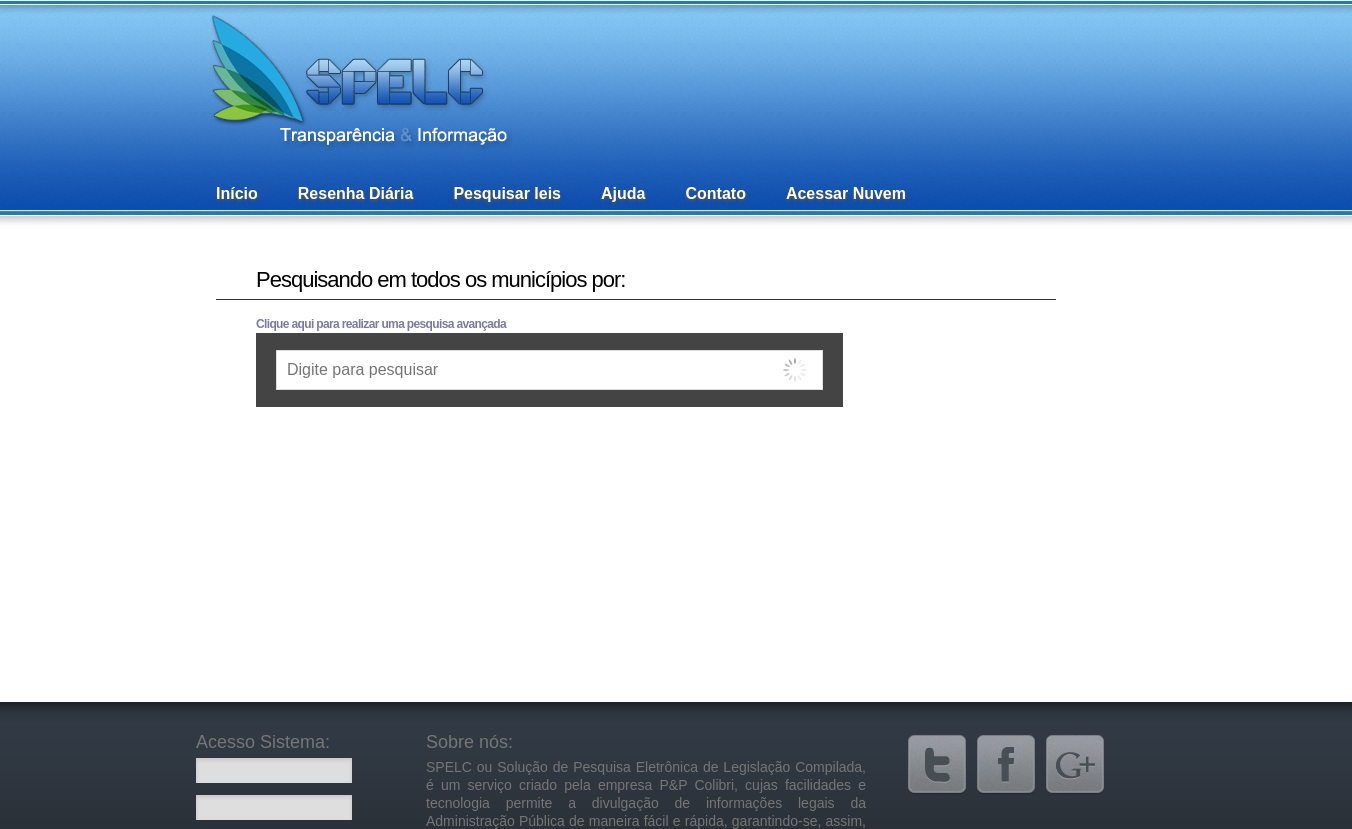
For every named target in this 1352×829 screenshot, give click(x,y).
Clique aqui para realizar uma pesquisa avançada (381, 324)
